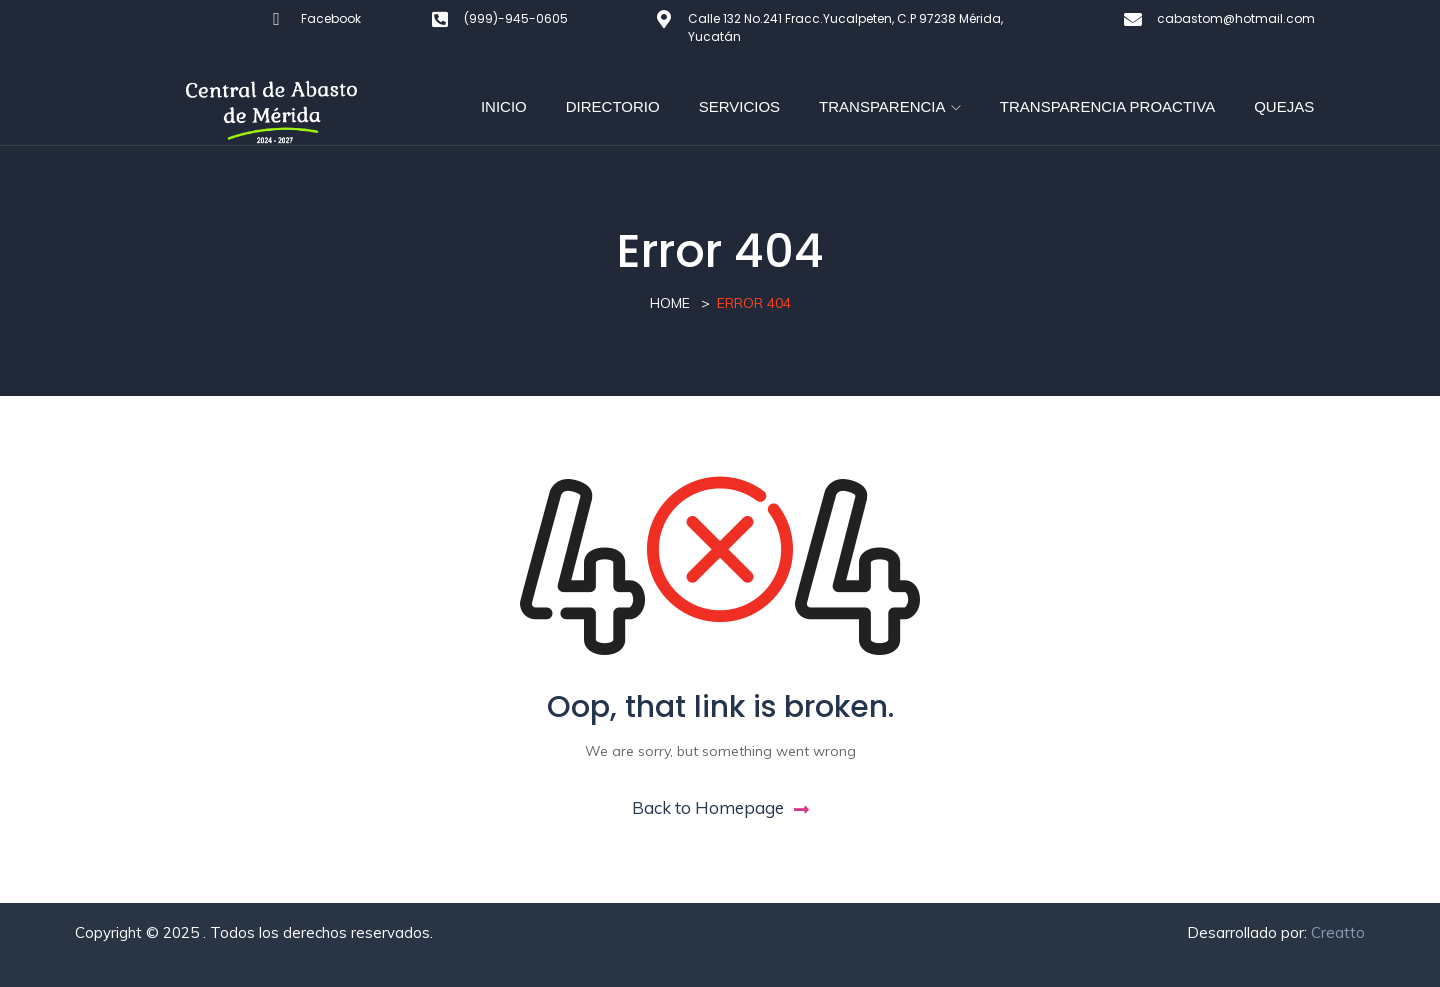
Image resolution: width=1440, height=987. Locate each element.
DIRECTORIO (613, 106)
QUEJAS (1284, 106)
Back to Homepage (720, 807)
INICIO (504, 106)
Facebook (331, 18)
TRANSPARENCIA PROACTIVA (1107, 106)
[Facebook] (277, 19)
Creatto (1338, 932)
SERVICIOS (739, 106)
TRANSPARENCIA (890, 106)
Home (670, 303)
